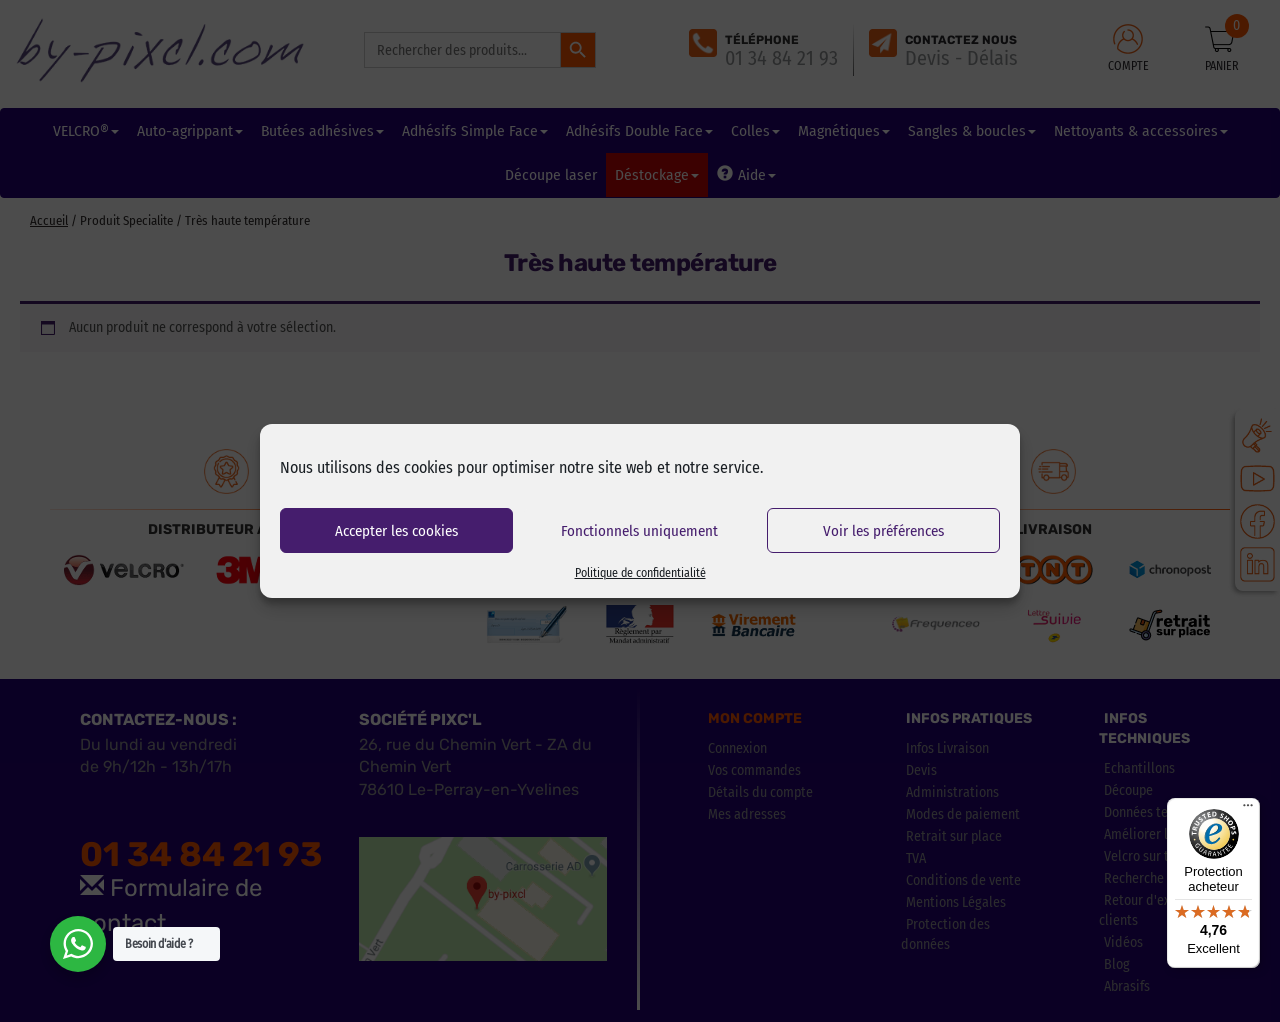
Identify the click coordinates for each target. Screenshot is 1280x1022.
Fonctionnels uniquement (639, 531)
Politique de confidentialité (640, 573)
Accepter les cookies (396, 531)
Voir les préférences (883, 531)
